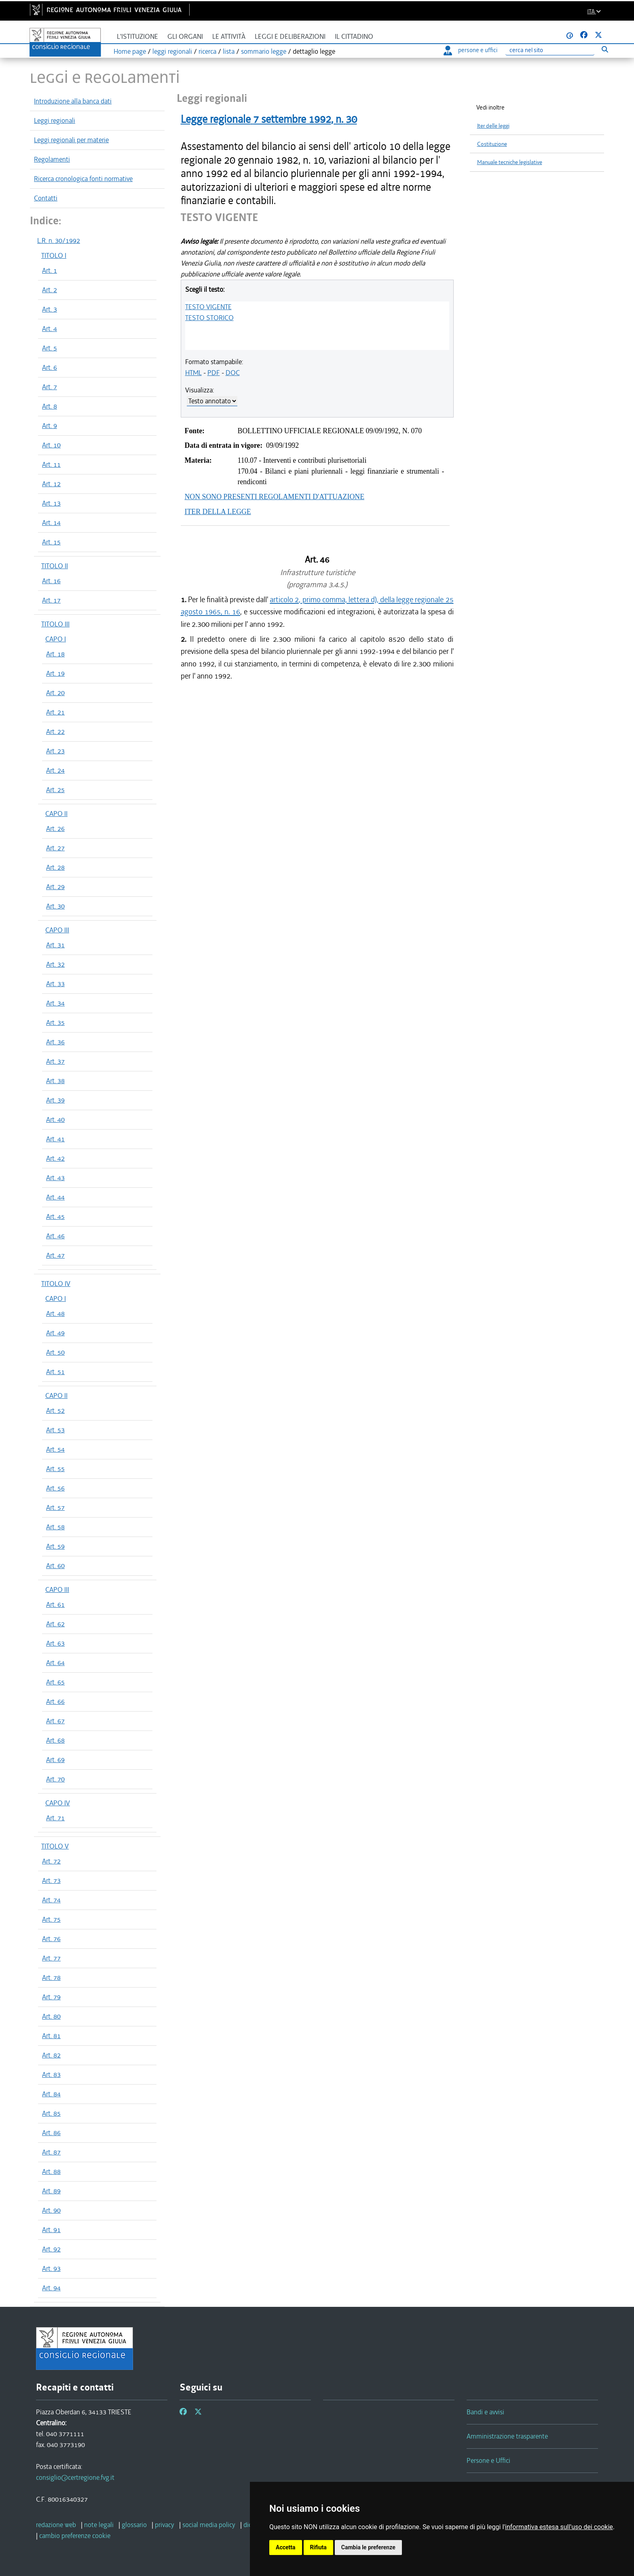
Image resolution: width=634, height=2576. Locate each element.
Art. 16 (51, 580)
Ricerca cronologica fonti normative (83, 178)
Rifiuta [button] (318, 2547)
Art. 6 (49, 367)
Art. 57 (55, 1507)
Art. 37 (55, 1061)
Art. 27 (55, 847)
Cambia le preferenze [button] (368, 2547)
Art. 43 (55, 1177)
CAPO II (56, 813)
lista (229, 51)
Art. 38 (55, 1080)
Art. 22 (55, 731)
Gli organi (185, 36)
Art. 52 (55, 1410)
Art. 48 (55, 1313)
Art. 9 (49, 425)
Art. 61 (55, 1604)
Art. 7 (49, 386)
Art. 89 (51, 2190)
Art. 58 (55, 1526)
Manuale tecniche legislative (509, 162)
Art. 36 (55, 1041)
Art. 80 (51, 2016)
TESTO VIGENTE (208, 306)
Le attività (228, 36)
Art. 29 (55, 886)
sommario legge (263, 51)
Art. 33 (55, 983)
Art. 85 (51, 2113)
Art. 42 (55, 1158)
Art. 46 (55, 1235)
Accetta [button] (286, 2547)
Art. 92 (51, 2249)
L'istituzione (137, 36)
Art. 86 (51, 2132)
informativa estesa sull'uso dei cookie (559, 2527)
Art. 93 (51, 2268)
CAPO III (57, 929)
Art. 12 (51, 483)
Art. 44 (55, 1197)
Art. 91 (51, 2229)
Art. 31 (55, 944)
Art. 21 (55, 712)
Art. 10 (51, 445)
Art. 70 (55, 1779)
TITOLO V (55, 1846)
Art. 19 (55, 673)
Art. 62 (55, 1623)
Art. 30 (55, 906)
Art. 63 (55, 1643)
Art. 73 (51, 1880)
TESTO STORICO (209, 317)
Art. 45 (55, 1216)
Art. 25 (55, 789)
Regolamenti (52, 159)
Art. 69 (55, 1759)
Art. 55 (55, 1468)
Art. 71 (55, 1817)
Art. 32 (55, 964)
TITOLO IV (55, 1283)
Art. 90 (51, 2210)
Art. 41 (55, 1138)
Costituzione (492, 144)
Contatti (45, 198)
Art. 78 (51, 1977)
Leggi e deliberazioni (290, 36)
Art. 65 (55, 1682)
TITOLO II (54, 565)
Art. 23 (55, 750)
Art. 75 (51, 1919)
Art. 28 (55, 867)
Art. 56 (55, 1488)
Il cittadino (354, 36)
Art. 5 (49, 348)
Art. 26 (55, 828)
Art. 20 (55, 692)
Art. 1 (49, 270)
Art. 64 (55, 1662)
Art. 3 (49, 309)
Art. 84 (51, 2093)
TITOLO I (53, 255)
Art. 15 (51, 542)
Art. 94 (51, 2287)
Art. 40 (55, 1119)
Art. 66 (55, 1701)
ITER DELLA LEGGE (218, 512)
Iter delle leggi (493, 126)
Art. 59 (55, 1546)
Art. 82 (51, 2055)
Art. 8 (49, 406)
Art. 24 (55, 770)
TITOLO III (55, 624)
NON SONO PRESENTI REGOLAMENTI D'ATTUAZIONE (275, 497)
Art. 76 (51, 1938)
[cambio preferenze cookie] (74, 2535)
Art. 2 (49, 289)
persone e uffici (470, 50)
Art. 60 (55, 1565)
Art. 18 (55, 653)
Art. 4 (49, 328)
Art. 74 (51, 1899)
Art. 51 (55, 1371)
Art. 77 (51, 1958)
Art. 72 (51, 1861)
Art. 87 (51, 2152)
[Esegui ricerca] (605, 49)
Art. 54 (55, 1449)
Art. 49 (55, 1332)
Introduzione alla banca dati (73, 101)
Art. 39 (55, 1100)
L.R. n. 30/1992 (58, 240)
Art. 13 (51, 503)
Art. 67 (55, 1720)
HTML (193, 372)
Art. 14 (51, 522)
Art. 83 (51, 2074)
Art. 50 (55, 1352)
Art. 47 (55, 1255)
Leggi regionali (54, 120)
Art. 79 (51, 1996)
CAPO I (55, 639)
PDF (213, 372)
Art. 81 (51, 2035)
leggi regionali (172, 51)
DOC (233, 372)
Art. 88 (51, 2171)
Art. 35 (55, 1022)
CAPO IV (57, 1802)
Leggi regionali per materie (71, 139)
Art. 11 (51, 464)
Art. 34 (55, 1003)
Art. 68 (55, 1740)
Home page (130, 51)
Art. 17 (51, 600)
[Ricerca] (549, 50)
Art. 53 (55, 1429)
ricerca (207, 51)
